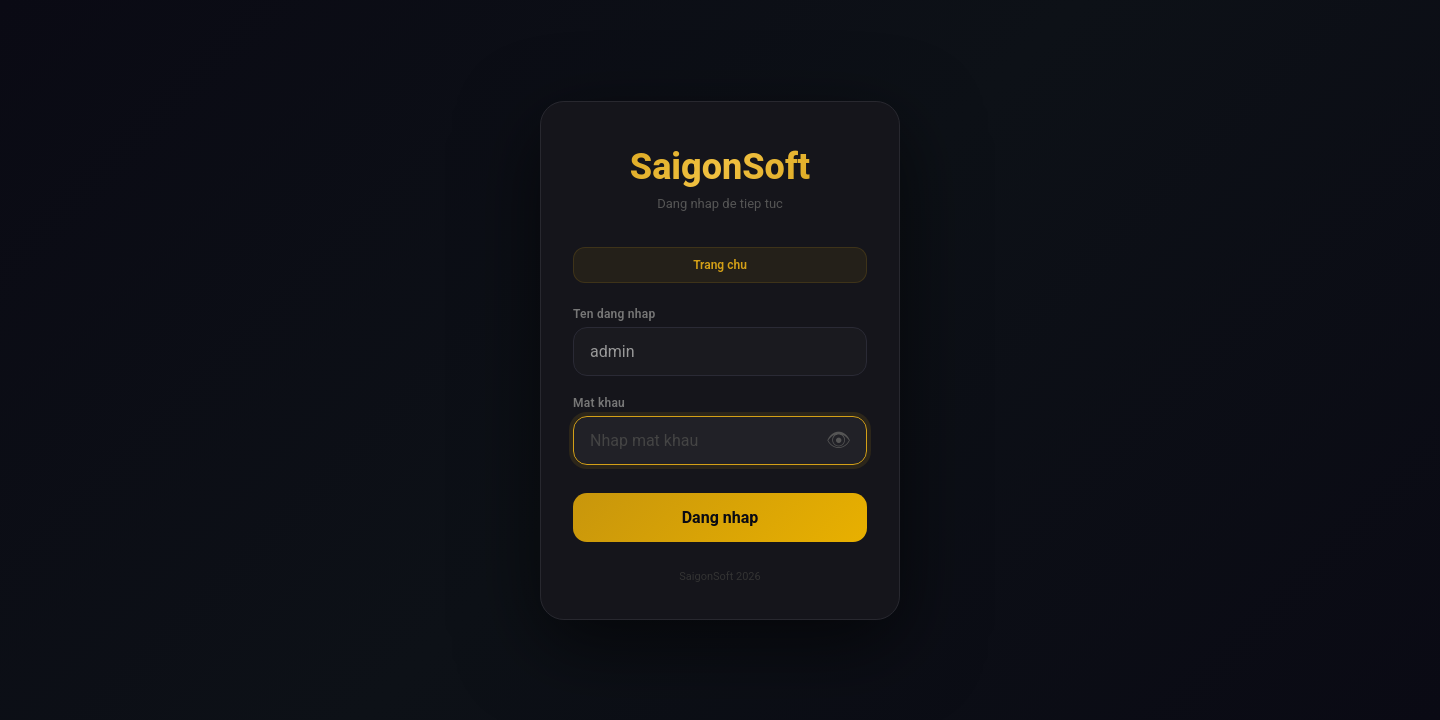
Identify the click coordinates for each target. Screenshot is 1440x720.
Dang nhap (720, 517)
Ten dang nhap (614, 314)
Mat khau (599, 403)
